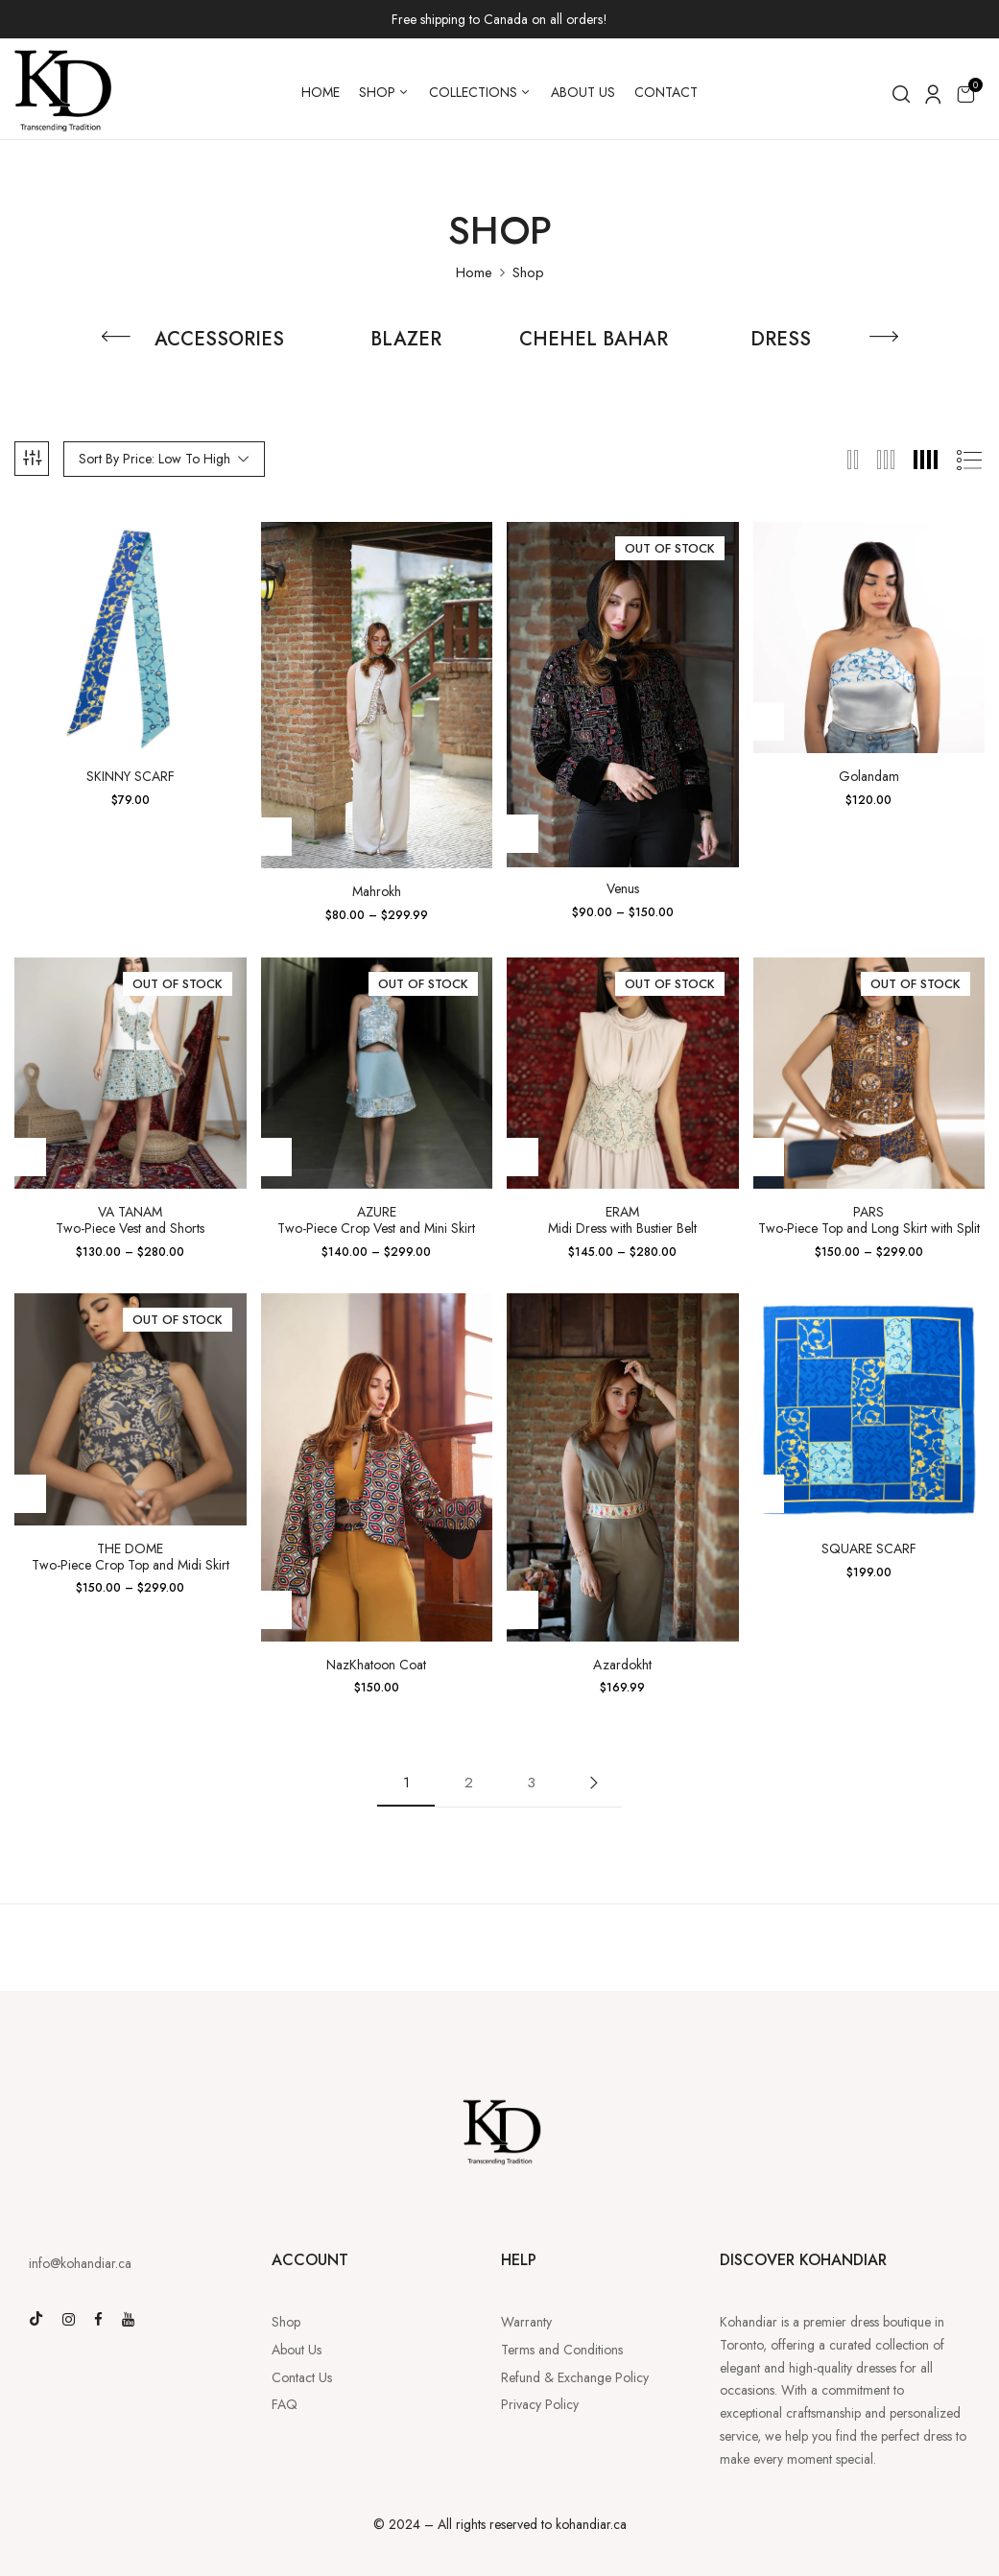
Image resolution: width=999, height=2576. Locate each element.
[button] (965, 93)
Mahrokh (376, 892)
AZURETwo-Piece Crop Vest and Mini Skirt (376, 1220)
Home (474, 272)
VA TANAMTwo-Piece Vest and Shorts (130, 1220)
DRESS (780, 340)
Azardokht (622, 1665)
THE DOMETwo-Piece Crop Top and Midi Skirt (130, 1557)
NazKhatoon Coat (376, 1665)
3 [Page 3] (531, 1782)
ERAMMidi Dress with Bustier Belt (622, 1220)
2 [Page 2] (468, 1782)
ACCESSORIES (219, 340)
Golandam (869, 776)
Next (593, 1783)
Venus (623, 889)
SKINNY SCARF (130, 776)
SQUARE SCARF (868, 1549)
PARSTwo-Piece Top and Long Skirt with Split (869, 1220)
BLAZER (405, 340)
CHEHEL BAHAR (593, 340)
